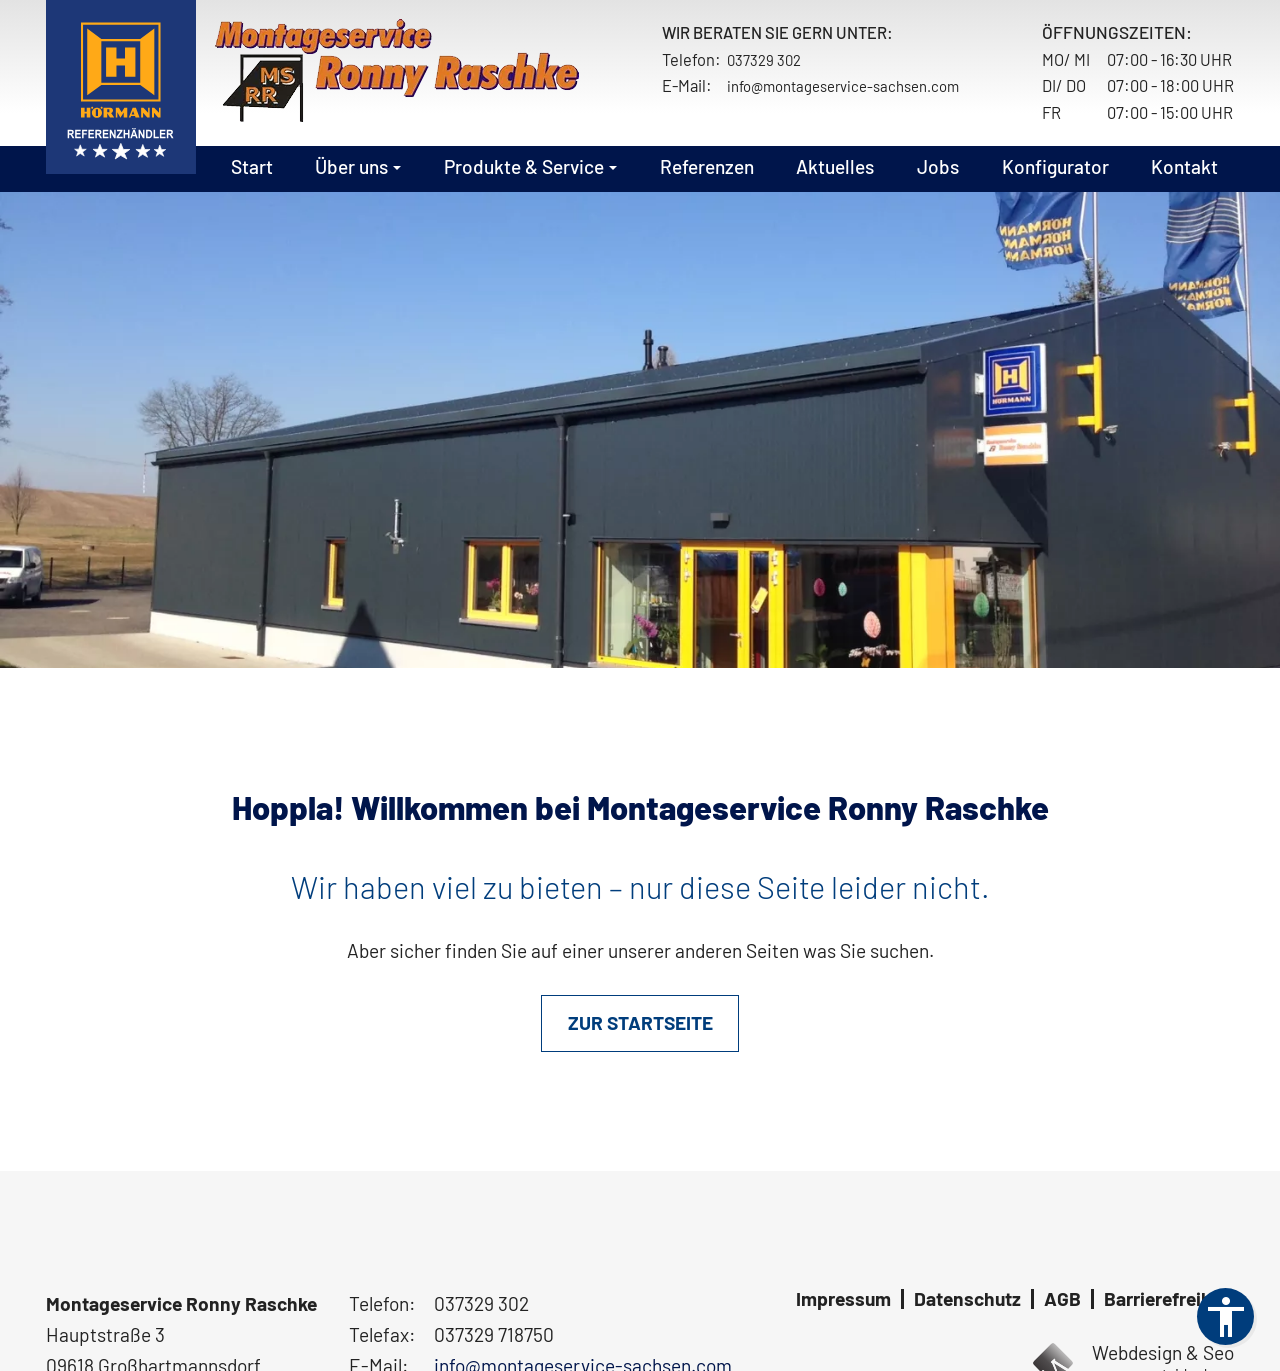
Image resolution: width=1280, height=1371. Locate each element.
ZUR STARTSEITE (640, 1022)
